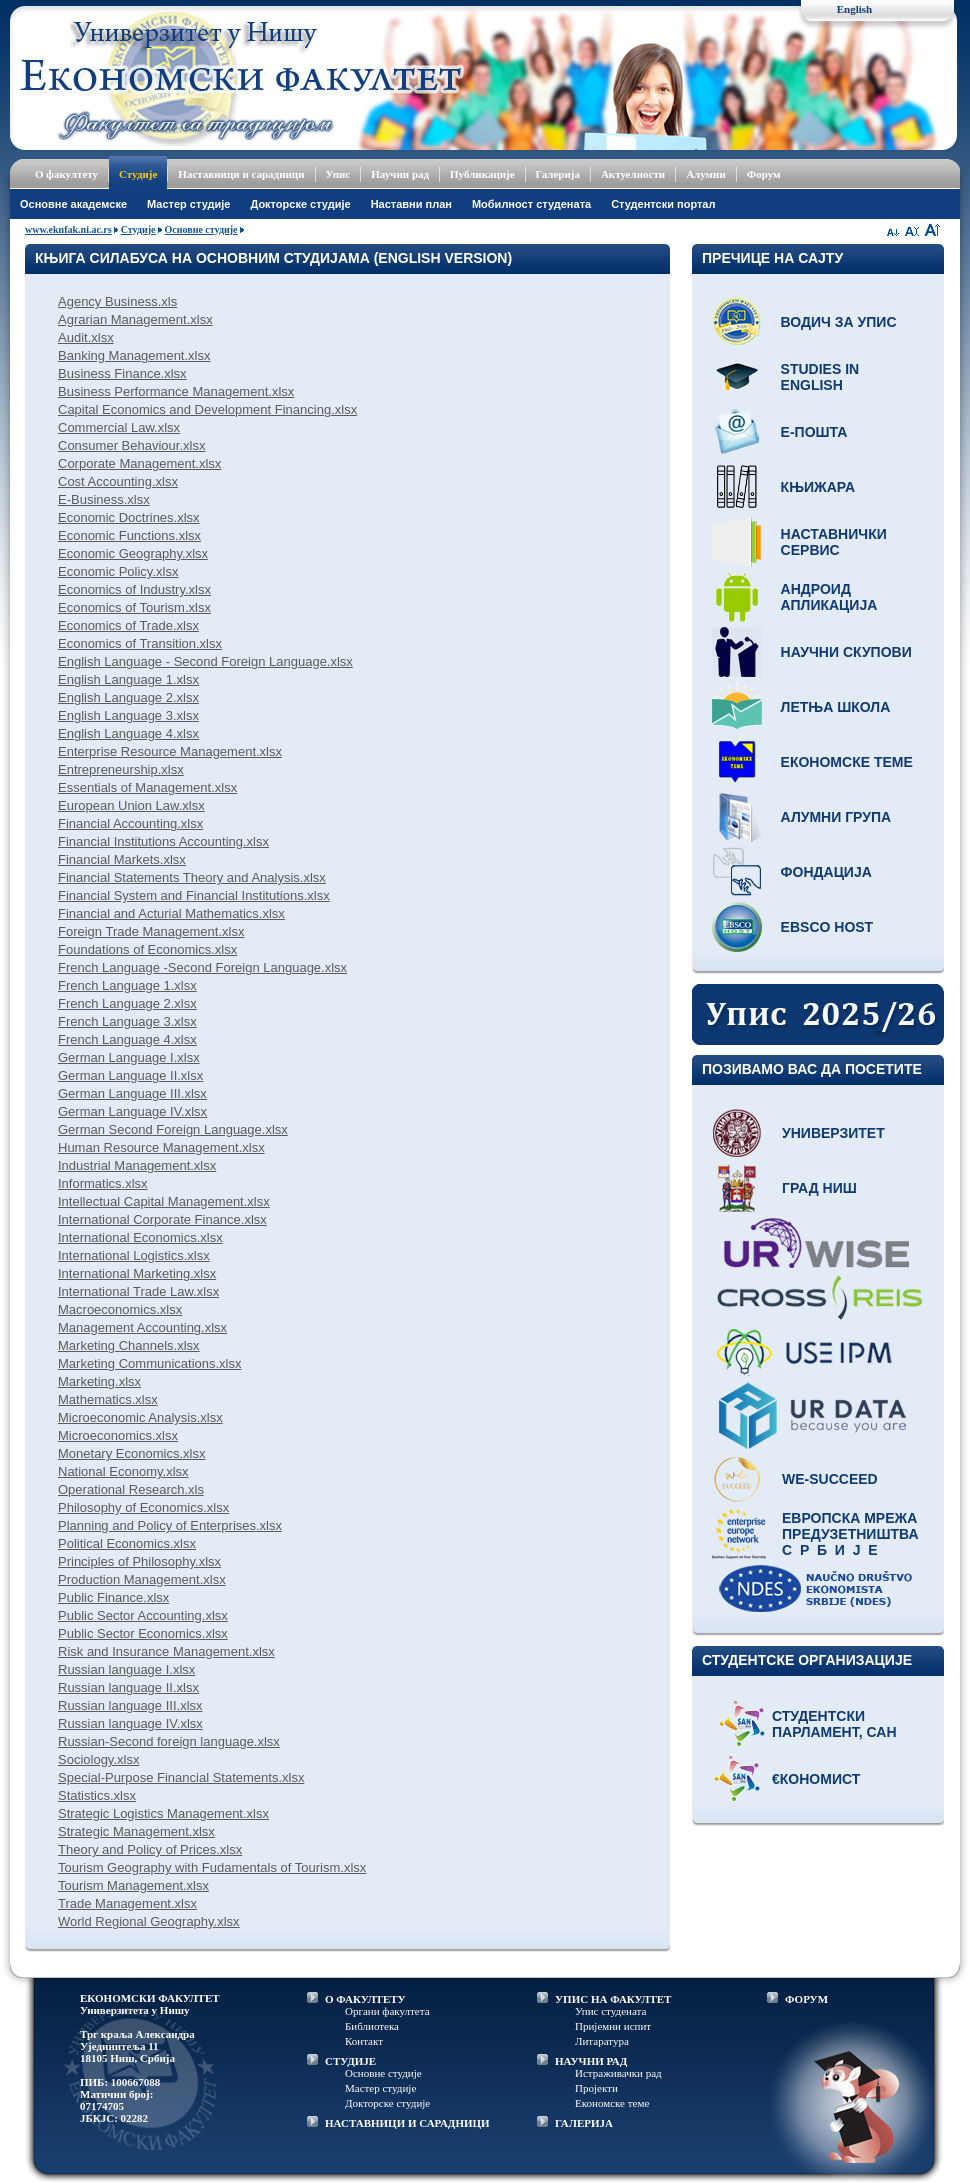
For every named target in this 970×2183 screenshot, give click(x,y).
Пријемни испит (613, 2026)
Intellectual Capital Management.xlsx (164, 1201)
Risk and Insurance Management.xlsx (166, 1651)
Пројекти (596, 2088)
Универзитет (833, 1133)
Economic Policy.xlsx (118, 571)
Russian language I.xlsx (126, 1669)
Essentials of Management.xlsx (147, 787)
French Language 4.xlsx (127, 1039)
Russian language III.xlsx (130, 1705)
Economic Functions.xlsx (129, 535)
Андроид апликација (829, 597)
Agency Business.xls (117, 301)
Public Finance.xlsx (113, 1597)
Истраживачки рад (618, 2073)
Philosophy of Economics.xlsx (143, 1507)
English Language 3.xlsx (128, 715)
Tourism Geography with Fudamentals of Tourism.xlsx (212, 1867)
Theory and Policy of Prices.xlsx (150, 1849)
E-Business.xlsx (104, 499)
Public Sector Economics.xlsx (143, 1633)
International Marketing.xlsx (137, 1273)
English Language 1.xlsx (128, 679)
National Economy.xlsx (123, 1471)
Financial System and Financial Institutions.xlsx (194, 895)
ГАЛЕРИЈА (584, 2123)
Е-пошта (814, 432)
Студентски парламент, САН (834, 1724)
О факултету (66, 174)
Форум (764, 174)
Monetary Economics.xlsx (131, 1453)
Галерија (558, 174)
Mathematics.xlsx (108, 1399)
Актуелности (633, 174)
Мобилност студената (531, 204)
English (854, 9)
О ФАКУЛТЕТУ (365, 1999)
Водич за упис (839, 322)
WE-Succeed (830, 1479)
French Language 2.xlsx (127, 1003)
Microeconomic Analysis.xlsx (140, 1417)
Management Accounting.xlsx (142, 1327)
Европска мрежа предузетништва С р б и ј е (850, 1534)
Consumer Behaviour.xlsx (131, 445)
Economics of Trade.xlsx (128, 625)
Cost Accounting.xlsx (118, 481)
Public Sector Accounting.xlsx (143, 1615)
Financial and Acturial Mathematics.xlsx (171, 913)
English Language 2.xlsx (128, 697)
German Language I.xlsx (129, 1057)
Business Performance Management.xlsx (176, 391)
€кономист (816, 1779)
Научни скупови (846, 652)
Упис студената (610, 2011)
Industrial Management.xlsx (137, 1165)
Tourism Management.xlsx (133, 1885)
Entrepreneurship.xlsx (121, 769)
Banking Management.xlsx (134, 355)
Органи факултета (387, 2011)
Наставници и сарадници (241, 174)
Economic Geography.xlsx (133, 553)
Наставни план (411, 204)
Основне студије (201, 229)
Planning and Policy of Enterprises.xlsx (170, 1525)
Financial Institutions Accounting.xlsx (163, 841)
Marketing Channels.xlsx (129, 1345)
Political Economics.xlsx (127, 1543)
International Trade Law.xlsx (138, 1291)
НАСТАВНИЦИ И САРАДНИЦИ (407, 2123)
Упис (338, 174)
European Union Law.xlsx (131, 805)
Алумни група (836, 817)
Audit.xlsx (86, 337)
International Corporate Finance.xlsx (162, 1219)
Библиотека (372, 2026)
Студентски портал (663, 204)
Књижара (818, 487)
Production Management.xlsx (142, 1579)
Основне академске (73, 204)
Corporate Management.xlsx (139, 463)
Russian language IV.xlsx (130, 1723)
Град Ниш (819, 1188)
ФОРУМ (806, 1999)
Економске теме (847, 762)
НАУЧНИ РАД (591, 2061)
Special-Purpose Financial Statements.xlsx (181, 1777)
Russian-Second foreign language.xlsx (169, 1741)
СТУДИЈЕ (350, 2061)
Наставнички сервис (834, 542)
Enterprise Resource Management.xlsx (170, 751)
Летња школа (836, 707)
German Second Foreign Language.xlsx (173, 1129)
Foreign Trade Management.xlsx (151, 931)
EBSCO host (827, 927)
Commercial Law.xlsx (119, 427)
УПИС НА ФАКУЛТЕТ (613, 1999)
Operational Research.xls (131, 1489)
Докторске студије (300, 204)
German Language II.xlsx (130, 1075)
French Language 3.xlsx (127, 1021)
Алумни (706, 174)
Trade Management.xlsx (127, 1903)
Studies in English (820, 377)
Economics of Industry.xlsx (134, 589)
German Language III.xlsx (132, 1093)
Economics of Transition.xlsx (140, 643)
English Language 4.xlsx (128, 733)
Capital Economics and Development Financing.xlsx (207, 409)
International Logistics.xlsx (134, 1255)
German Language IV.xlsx (132, 1111)
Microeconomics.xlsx (118, 1435)
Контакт (364, 2041)
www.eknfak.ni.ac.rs (68, 229)
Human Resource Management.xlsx (161, 1147)
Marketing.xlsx (99, 1381)
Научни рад (400, 174)
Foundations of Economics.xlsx (147, 949)
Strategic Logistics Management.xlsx (163, 1813)
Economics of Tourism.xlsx (134, 607)
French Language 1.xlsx (127, 985)
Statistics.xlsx (97, 1795)
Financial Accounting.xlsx (130, 823)
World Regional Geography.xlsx (149, 1921)
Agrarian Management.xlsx (135, 319)
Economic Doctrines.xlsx (129, 517)
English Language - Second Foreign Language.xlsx (205, 661)
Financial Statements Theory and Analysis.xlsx (192, 877)
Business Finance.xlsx (122, 373)
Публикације (482, 174)
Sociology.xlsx (98, 1759)
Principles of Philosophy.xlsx (139, 1561)
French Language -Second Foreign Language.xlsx (202, 967)
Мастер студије (188, 204)
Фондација (826, 872)
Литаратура (602, 2041)
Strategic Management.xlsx (136, 1831)
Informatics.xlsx (103, 1183)
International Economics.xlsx (140, 1237)
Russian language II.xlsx (128, 1687)
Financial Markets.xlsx (122, 859)
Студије (138, 174)
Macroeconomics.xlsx (120, 1309)
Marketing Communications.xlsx (150, 1363)
